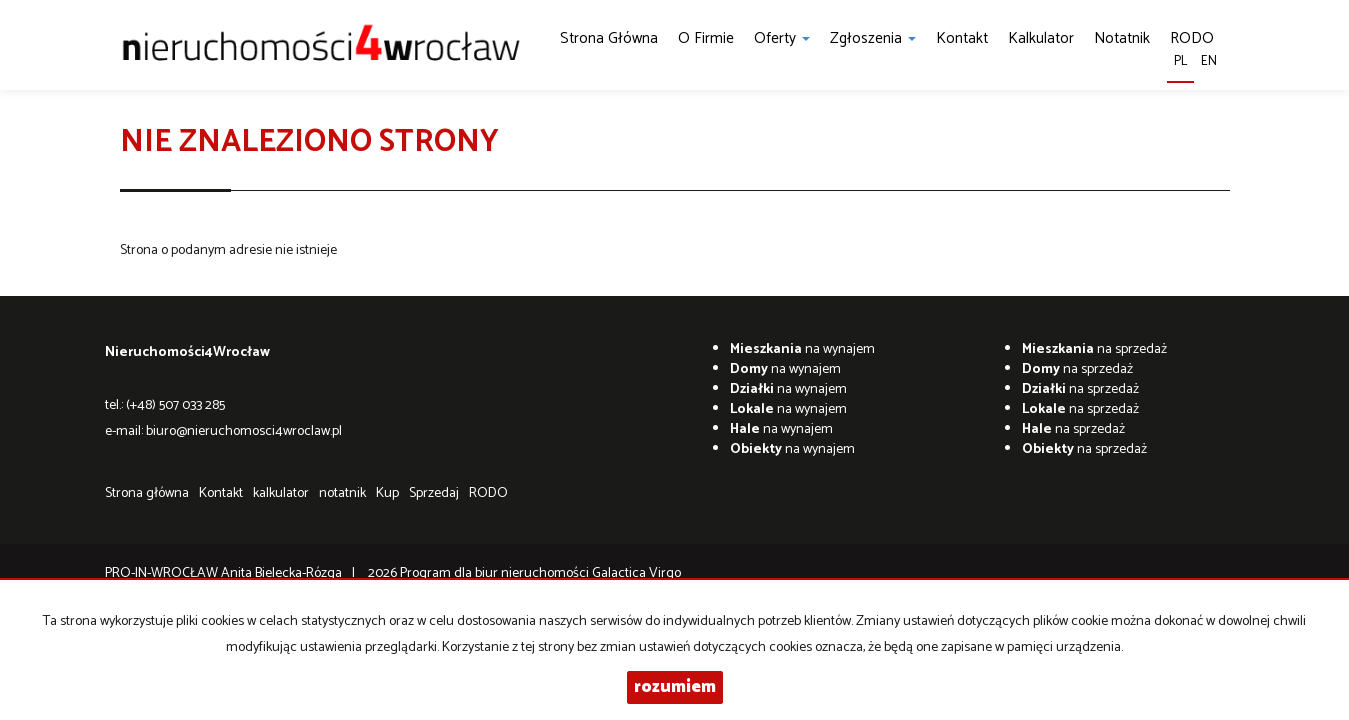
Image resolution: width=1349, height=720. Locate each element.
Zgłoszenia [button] (873, 38)
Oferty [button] (782, 38)
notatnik (1122, 38)
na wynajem (802, 349)
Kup (387, 493)
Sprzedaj (434, 493)
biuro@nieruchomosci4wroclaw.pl (244, 431)
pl (1180, 61)
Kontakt (962, 38)
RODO (488, 493)
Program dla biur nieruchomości (496, 573)
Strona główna (609, 38)
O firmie (706, 38)
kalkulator (1041, 38)
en (1209, 61)
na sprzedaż (1094, 349)
